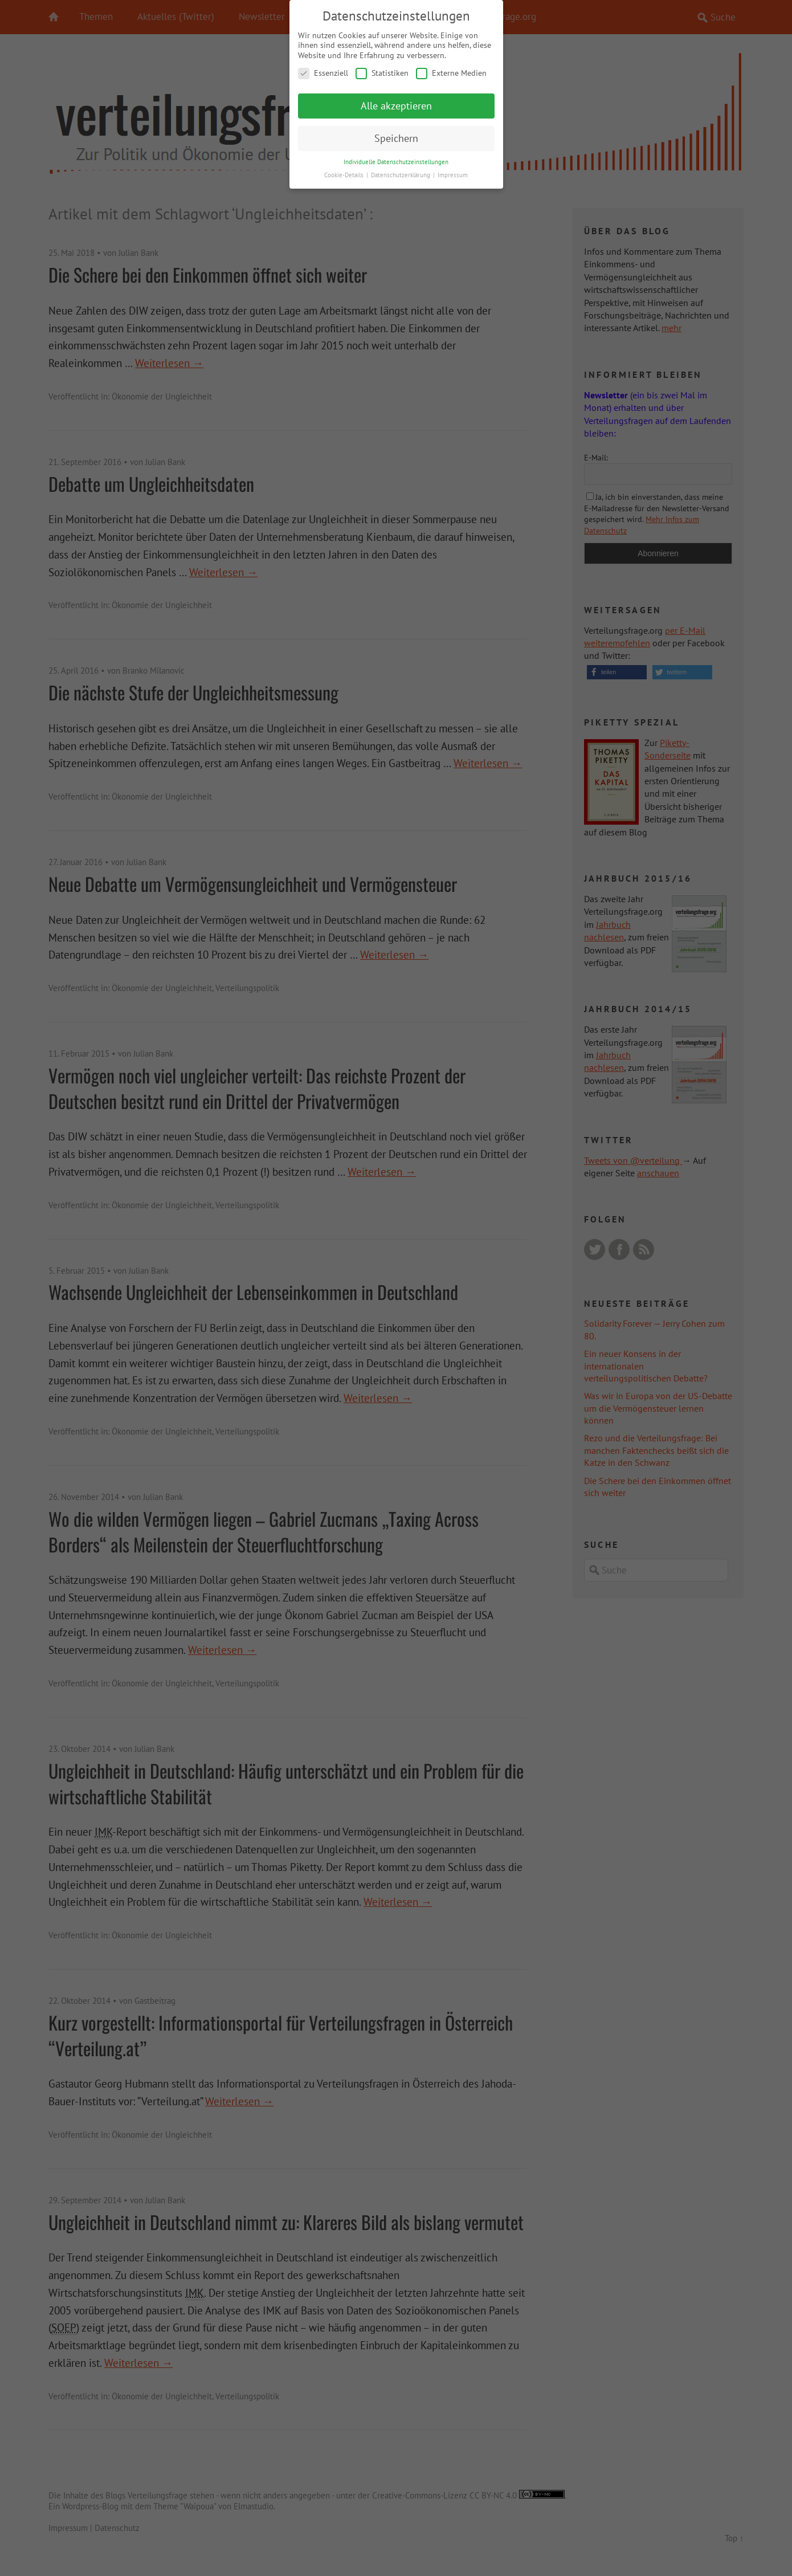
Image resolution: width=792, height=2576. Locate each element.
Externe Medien (451, 71)
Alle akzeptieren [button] (396, 103)
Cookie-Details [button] (344, 172)
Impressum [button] (453, 172)
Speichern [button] (396, 135)
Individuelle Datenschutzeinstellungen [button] (396, 159)
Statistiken (382, 71)
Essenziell (323, 71)
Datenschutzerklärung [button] (401, 172)
